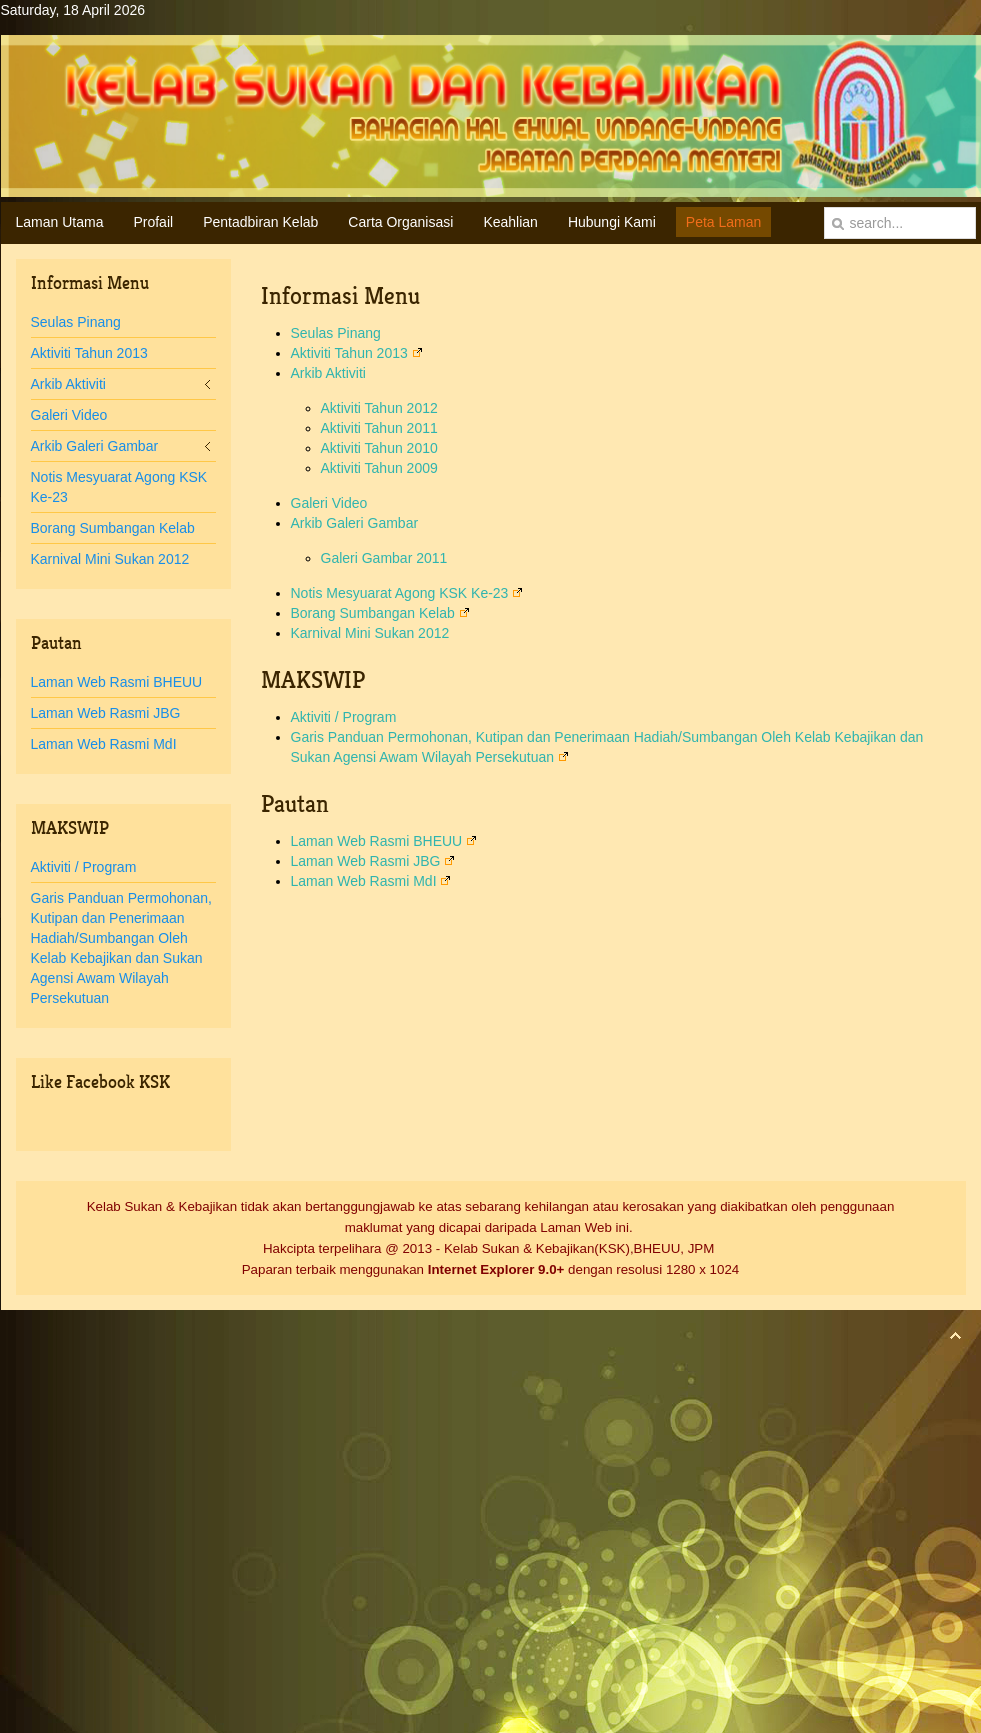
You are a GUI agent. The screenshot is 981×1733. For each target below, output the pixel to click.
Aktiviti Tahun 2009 (379, 468)
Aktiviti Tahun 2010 (379, 448)
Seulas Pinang (336, 333)
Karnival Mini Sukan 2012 (370, 633)
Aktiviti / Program (344, 717)
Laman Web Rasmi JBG (373, 861)
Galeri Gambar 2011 (384, 558)
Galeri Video (329, 503)
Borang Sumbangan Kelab (380, 613)
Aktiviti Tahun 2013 (357, 353)
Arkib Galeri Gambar (355, 523)
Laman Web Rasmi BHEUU (384, 841)
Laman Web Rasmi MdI (371, 881)
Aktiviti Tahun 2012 (379, 408)
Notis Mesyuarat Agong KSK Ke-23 (407, 593)
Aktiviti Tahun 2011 (379, 428)
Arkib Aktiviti (328, 373)
